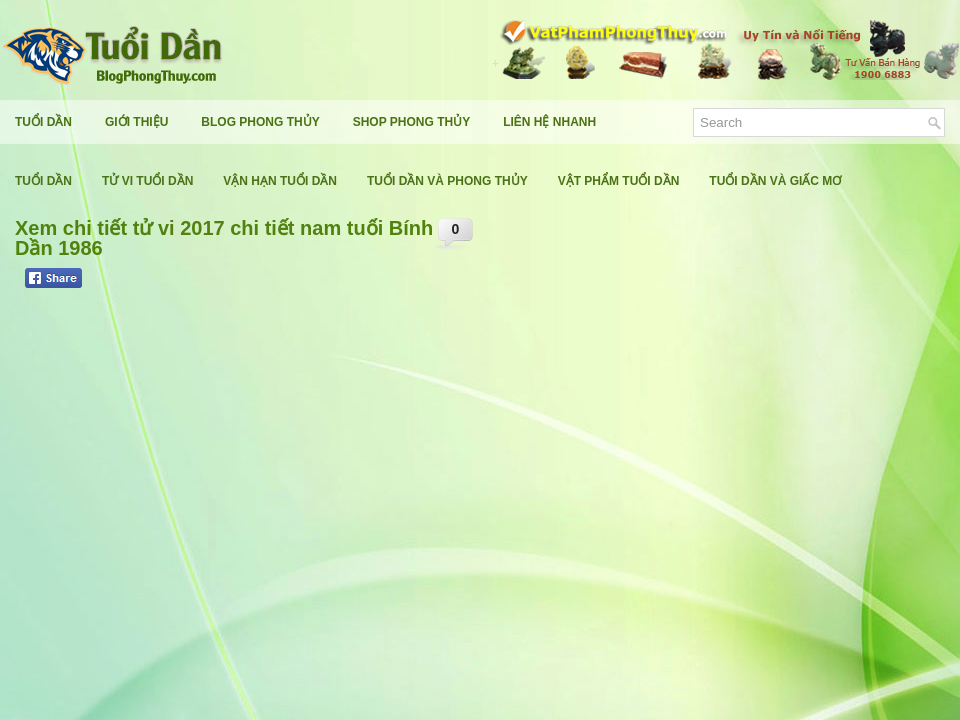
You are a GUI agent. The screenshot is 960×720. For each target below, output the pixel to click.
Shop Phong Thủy (411, 122)
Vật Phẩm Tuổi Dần (619, 181)
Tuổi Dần (43, 122)
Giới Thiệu (136, 122)
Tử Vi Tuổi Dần (147, 181)
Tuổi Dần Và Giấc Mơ (775, 181)
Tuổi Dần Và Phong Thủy (447, 181)
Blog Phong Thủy (260, 122)
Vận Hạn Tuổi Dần (280, 181)
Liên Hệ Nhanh (549, 122)
